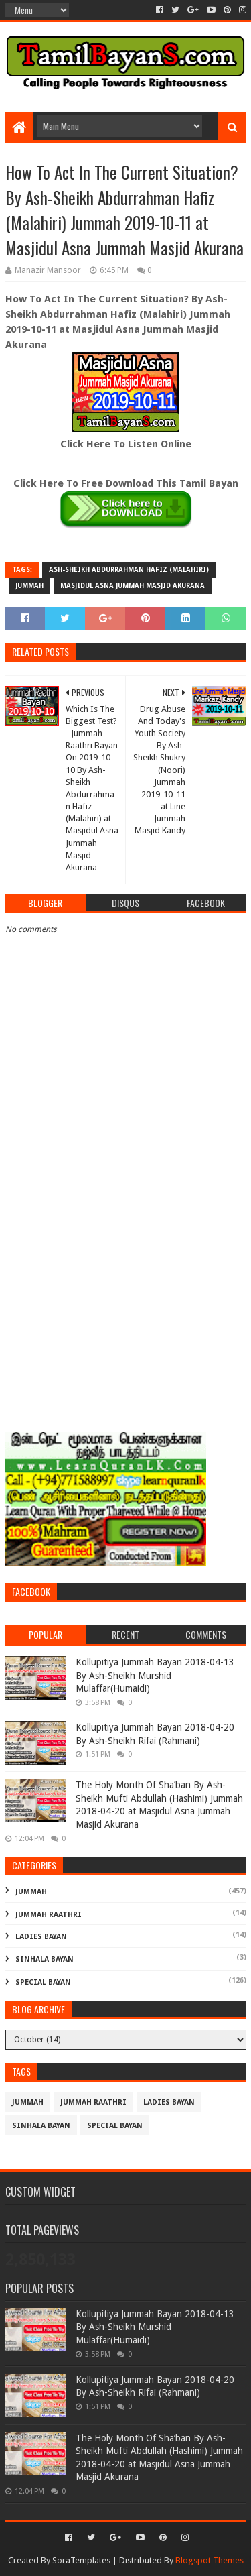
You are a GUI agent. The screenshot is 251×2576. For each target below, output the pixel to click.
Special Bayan (43, 1982)
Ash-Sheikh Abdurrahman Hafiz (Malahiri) (129, 569)
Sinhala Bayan (44, 1959)
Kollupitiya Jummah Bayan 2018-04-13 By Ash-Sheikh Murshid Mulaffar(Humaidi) (155, 1675)
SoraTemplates (81, 2560)
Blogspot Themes (209, 2560)
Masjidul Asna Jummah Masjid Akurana (132, 585)
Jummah (29, 585)
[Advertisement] (125, 1287)
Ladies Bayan (41, 1936)
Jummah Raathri (48, 1914)
